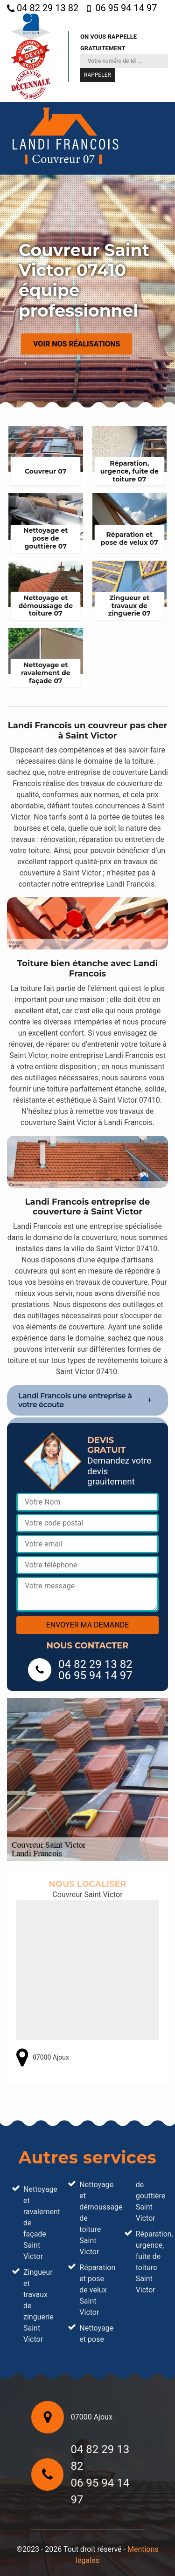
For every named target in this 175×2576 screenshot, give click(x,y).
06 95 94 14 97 (121, 8)
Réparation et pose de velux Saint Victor (93, 2290)
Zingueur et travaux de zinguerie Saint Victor (37, 2306)
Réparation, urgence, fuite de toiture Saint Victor (149, 2262)
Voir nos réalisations (76, 343)
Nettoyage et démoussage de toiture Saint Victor (93, 2218)
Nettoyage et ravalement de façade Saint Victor (37, 2223)
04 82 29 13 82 (42, 8)
